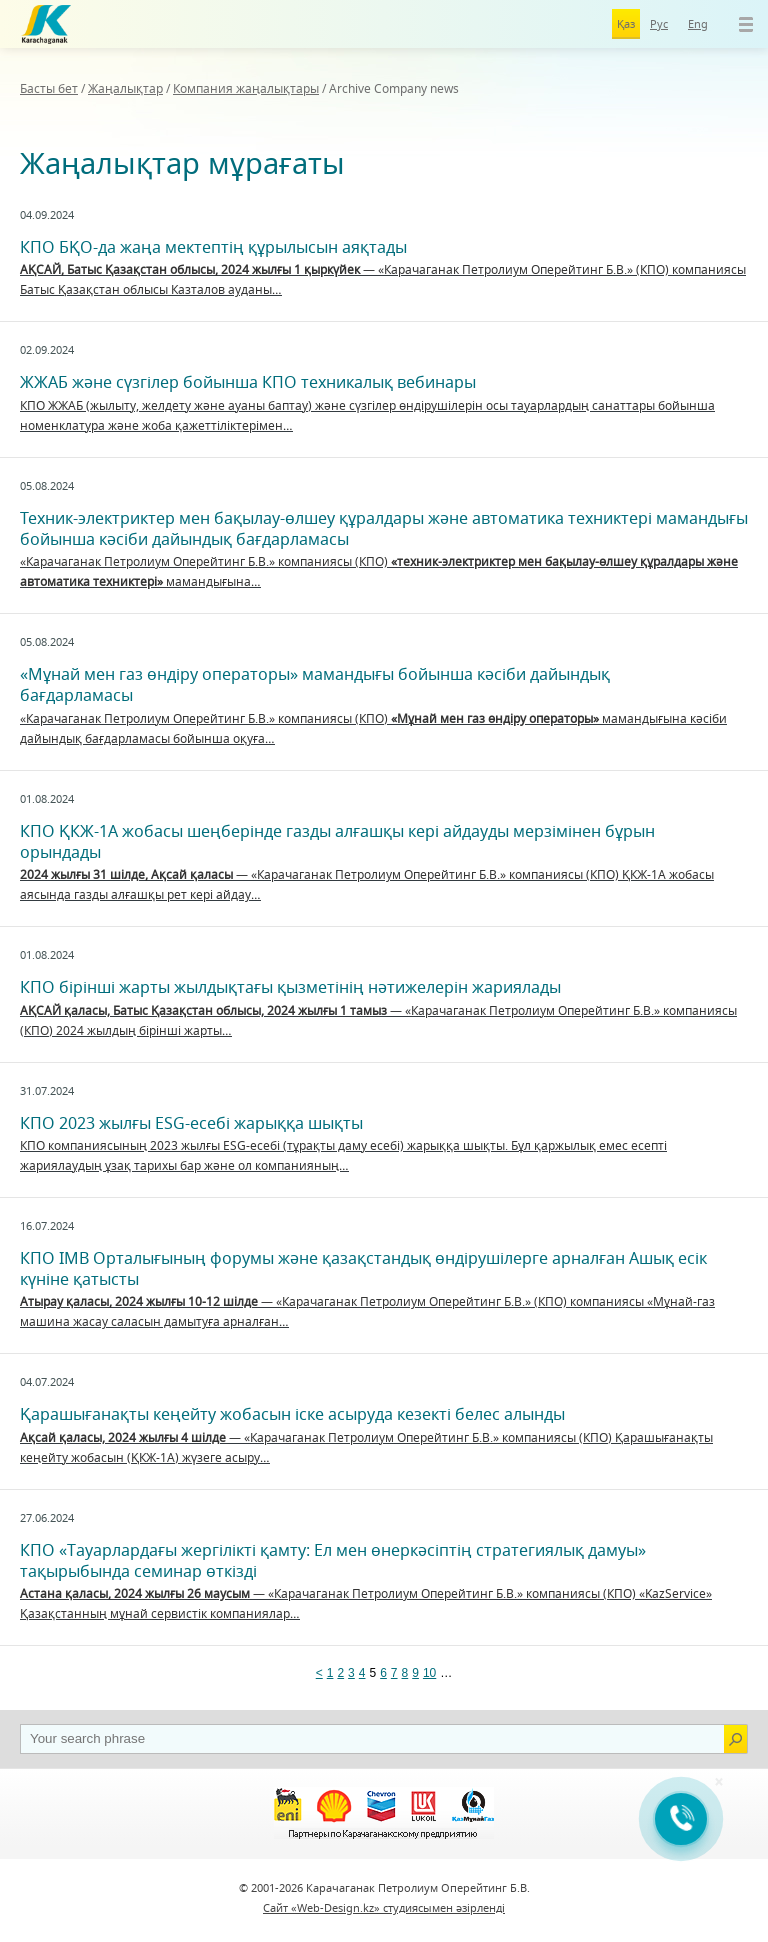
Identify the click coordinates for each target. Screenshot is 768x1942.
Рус (659, 23)
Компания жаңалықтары (246, 88)
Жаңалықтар (125, 88)
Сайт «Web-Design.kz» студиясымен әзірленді (384, 1907)
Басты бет (49, 88)
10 (429, 1673)
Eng (698, 23)
